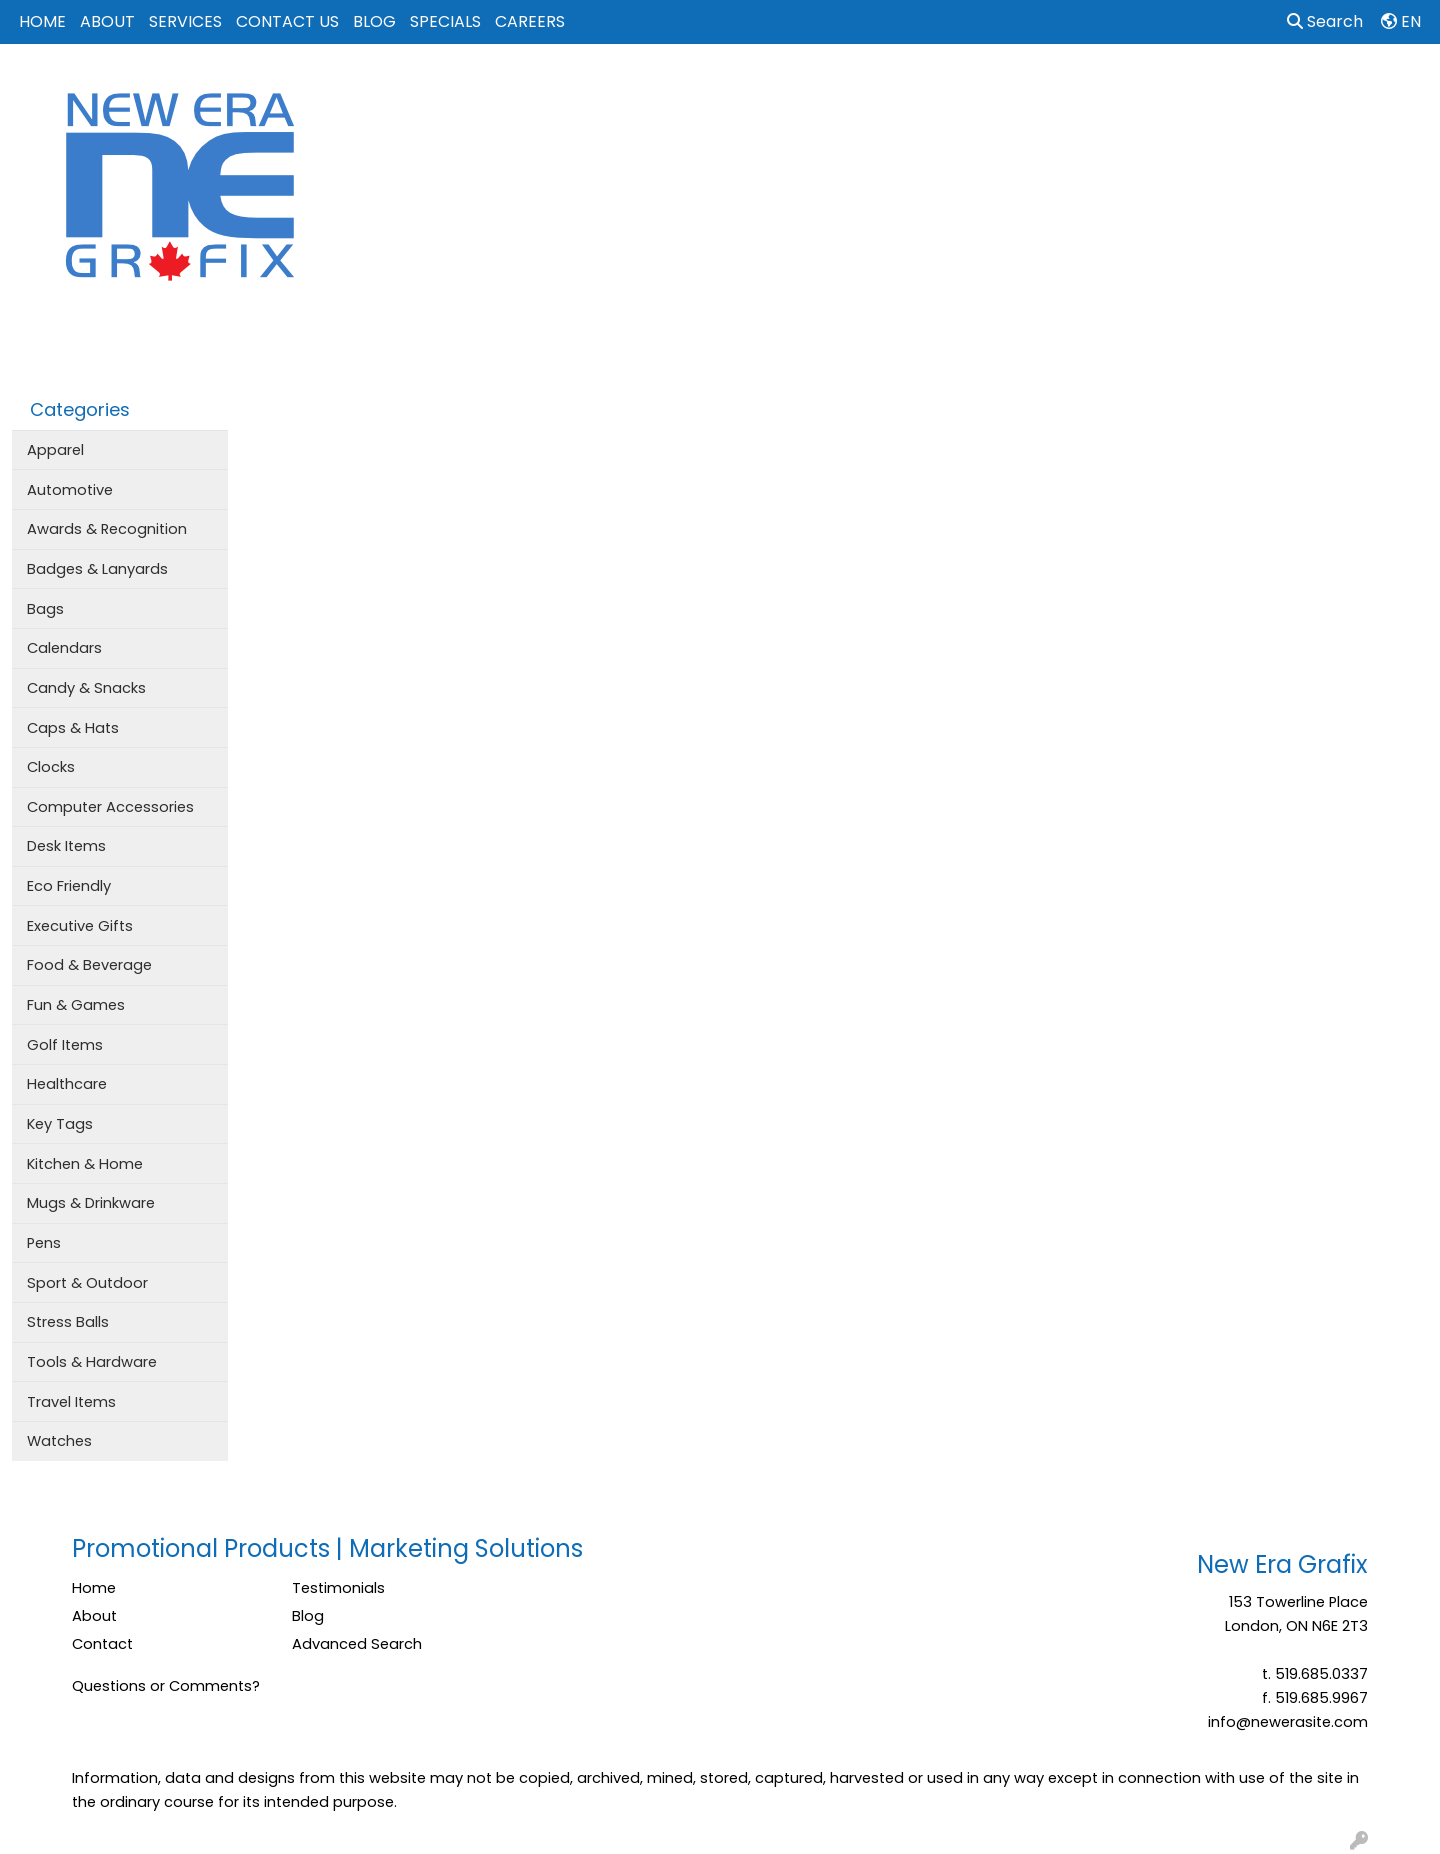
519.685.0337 (1321, 1674)
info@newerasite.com (1288, 1722)
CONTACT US (287, 21)
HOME (42, 21)
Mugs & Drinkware (91, 1203)
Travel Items (71, 1402)
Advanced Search (357, 1644)
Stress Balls (68, 1322)
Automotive (70, 490)
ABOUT (107, 21)
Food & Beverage (89, 965)
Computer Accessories (110, 807)
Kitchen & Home (85, 1164)
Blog (308, 1616)
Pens (44, 1243)
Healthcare (67, 1084)
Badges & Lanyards (97, 569)
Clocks (51, 767)
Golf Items (65, 1045)
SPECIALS (445, 21)
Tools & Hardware (92, 1362)
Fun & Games (76, 1005)
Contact (102, 1644)
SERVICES (185, 21)
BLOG (374, 21)
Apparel (691, 88)
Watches (59, 1441)
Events (949, 88)
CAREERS (530, 21)
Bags (771, 88)
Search (1325, 21)
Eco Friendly (69, 886)
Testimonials (338, 1588)
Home (94, 1588)
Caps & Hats (73, 728)
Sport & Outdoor (87, 1283)
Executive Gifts (80, 926)
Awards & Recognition (107, 529)
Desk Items (66, 846)
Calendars (64, 648)
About (94, 1616)
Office (1028, 88)
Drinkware (858, 88)
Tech (1102, 88)
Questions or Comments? (166, 1686)
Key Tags (60, 1124)
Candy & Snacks (86, 688)
